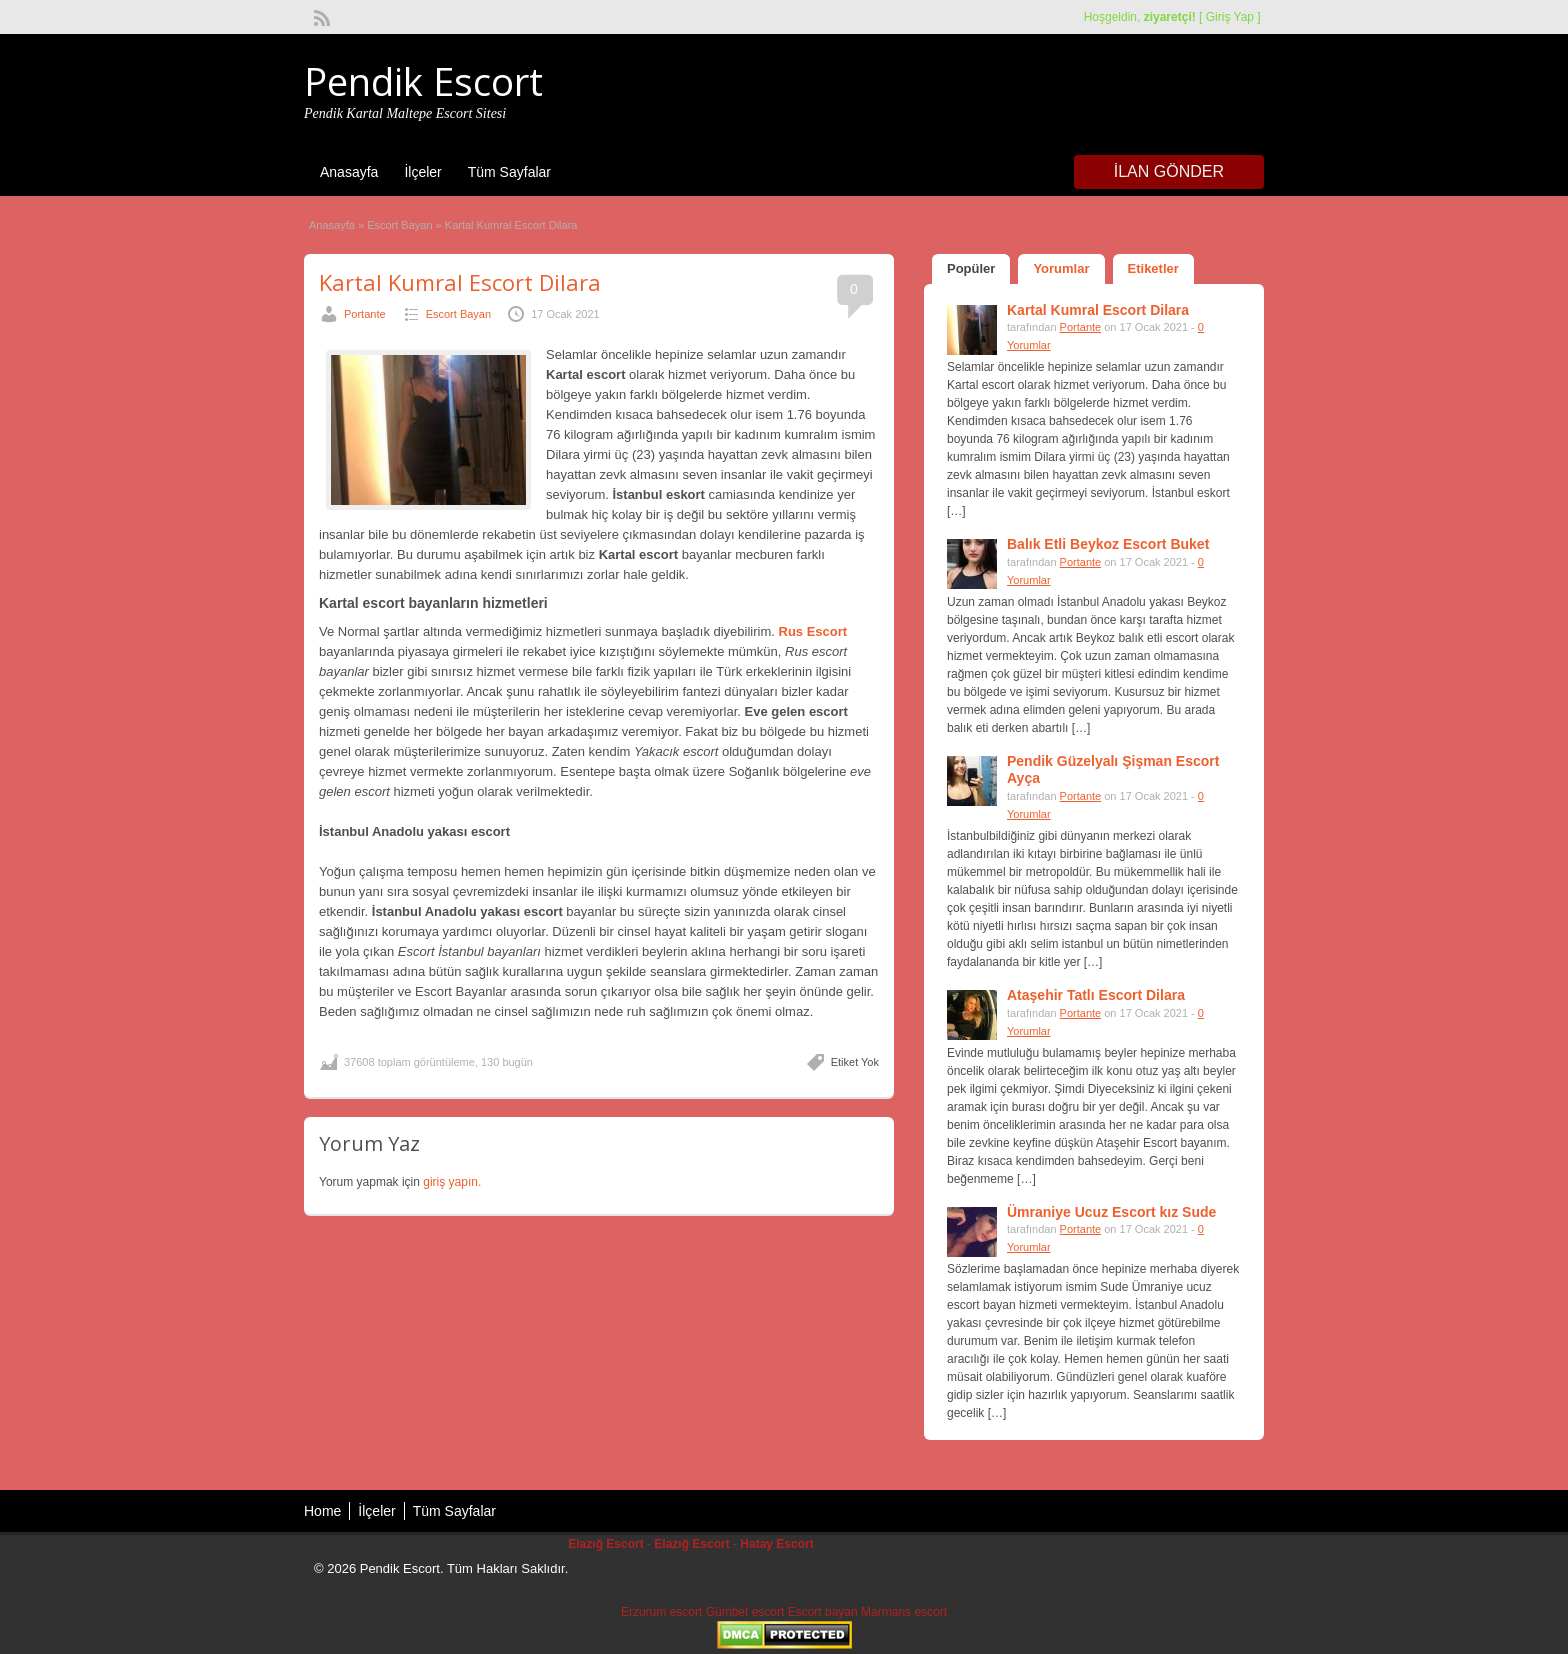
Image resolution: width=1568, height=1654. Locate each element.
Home (322, 1511)
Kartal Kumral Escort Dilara (460, 282)
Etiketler (1153, 268)
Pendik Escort (423, 81)
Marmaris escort (904, 1612)
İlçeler (422, 172)
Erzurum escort (661, 1612)
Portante (365, 314)
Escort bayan (823, 1612)
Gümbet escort (745, 1612)
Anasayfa (349, 172)
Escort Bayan (399, 225)
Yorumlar (1061, 268)
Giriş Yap (1230, 17)
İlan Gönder (1169, 171)
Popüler (971, 268)
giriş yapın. (452, 1182)
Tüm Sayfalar (509, 172)
